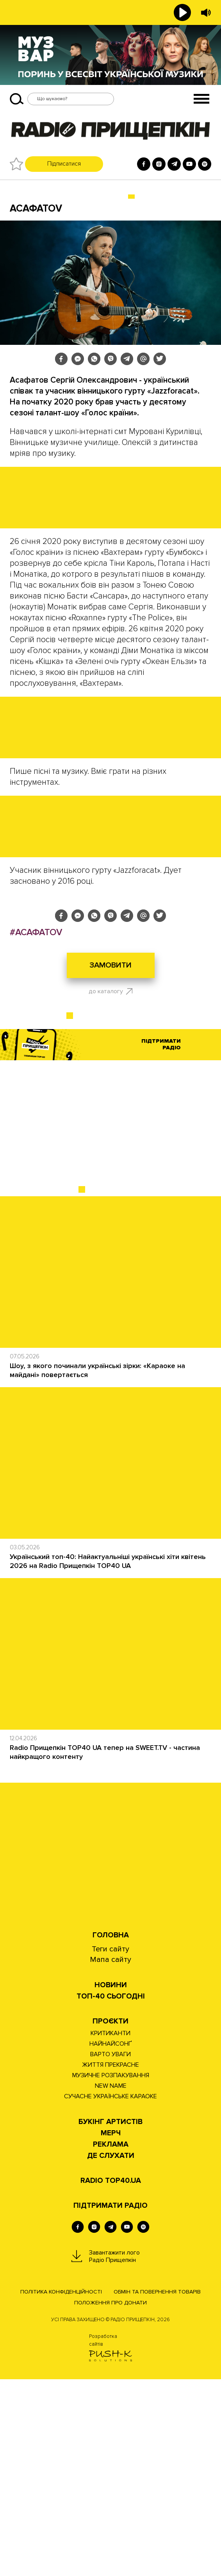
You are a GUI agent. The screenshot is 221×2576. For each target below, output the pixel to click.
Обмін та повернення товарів (157, 2488)
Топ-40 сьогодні (111, 2193)
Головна (111, 2132)
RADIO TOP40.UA (110, 2377)
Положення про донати (110, 2499)
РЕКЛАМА (110, 2341)
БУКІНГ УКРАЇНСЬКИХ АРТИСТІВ (72, 197)
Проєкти (110, 2218)
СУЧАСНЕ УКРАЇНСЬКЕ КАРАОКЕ (110, 2293)
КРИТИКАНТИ (110, 2230)
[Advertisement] (110, 1321)
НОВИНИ (110, 2181)
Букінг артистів (110, 2318)
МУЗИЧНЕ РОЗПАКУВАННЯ (110, 2272)
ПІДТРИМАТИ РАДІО (110, 2402)
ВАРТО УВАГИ (110, 2251)
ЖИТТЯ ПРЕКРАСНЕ (110, 2261)
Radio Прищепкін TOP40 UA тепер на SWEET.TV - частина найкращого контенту (105, 1949)
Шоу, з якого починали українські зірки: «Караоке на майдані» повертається (97, 1567)
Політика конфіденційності (61, 2488)
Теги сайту (110, 2145)
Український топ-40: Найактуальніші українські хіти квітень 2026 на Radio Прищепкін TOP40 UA (108, 1758)
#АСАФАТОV (36, 1129)
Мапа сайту (110, 2156)
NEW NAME (111, 2282)
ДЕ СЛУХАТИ (110, 2352)
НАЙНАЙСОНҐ (110, 2240)
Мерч (111, 2329)
